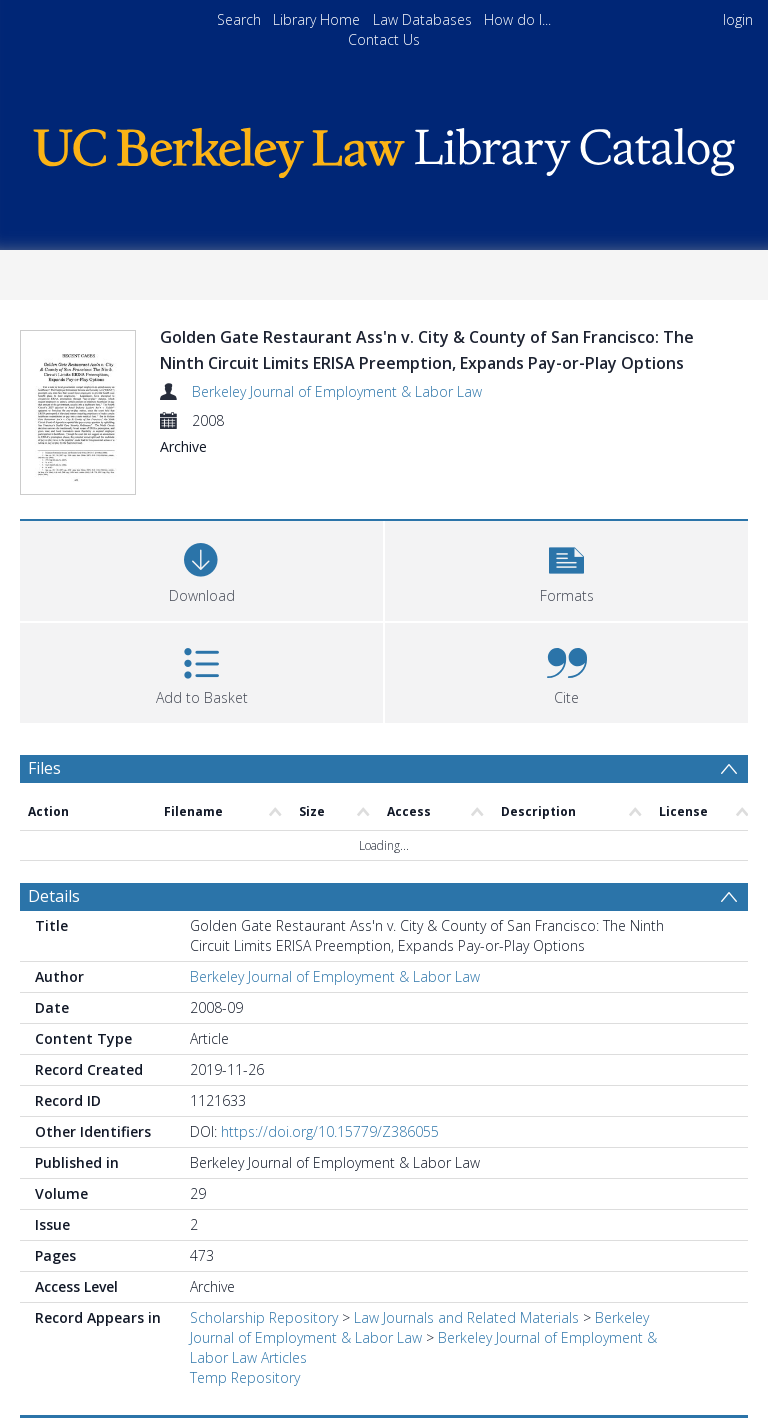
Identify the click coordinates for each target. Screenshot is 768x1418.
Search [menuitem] (239, 19)
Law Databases (422, 19)
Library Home (316, 19)
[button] (566, 568)
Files (44, 768)
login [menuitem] (738, 19)
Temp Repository (245, 1377)
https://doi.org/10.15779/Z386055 (330, 1131)
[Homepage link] (383, 147)
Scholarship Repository (264, 1317)
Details (54, 896)
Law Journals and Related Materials (466, 1317)
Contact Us (384, 39)
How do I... (517, 19)
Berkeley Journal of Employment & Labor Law (337, 391)
